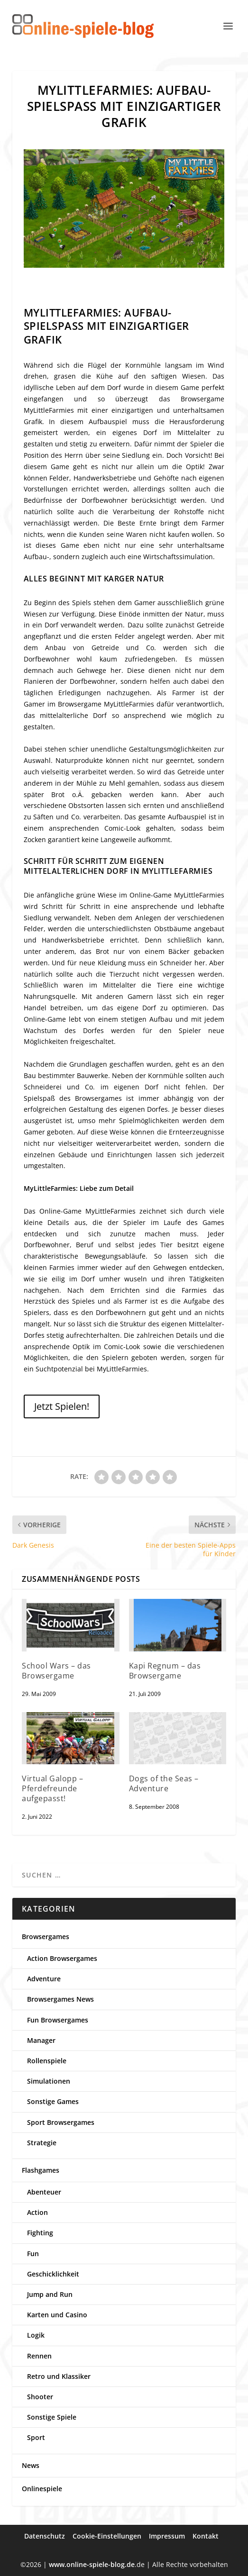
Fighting (40, 2232)
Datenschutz (44, 2535)
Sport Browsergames (60, 2122)
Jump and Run (50, 2294)
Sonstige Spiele (51, 2417)
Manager (41, 2040)
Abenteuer (44, 2191)
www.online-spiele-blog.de (92, 2564)
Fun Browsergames (57, 2019)
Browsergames (45, 1936)
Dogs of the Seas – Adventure (164, 1783)
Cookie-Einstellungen (107, 2535)
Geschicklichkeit (53, 2273)
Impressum (167, 2535)
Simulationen (48, 2081)
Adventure (44, 1978)
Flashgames (40, 2170)
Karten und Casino (57, 2314)
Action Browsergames (62, 1958)
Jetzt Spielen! (61, 1406)
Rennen (39, 2355)
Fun (33, 2253)
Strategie (41, 2142)
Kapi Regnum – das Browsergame (165, 1670)
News (30, 2465)
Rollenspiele (46, 2060)
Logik (36, 2335)
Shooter (40, 2396)
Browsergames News (60, 1999)
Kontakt (206, 2535)
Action (37, 2212)
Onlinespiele (42, 2488)
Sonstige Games (53, 2101)
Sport (36, 2437)
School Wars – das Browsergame (56, 1670)
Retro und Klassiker (59, 2376)
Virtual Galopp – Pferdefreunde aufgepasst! (52, 1788)
